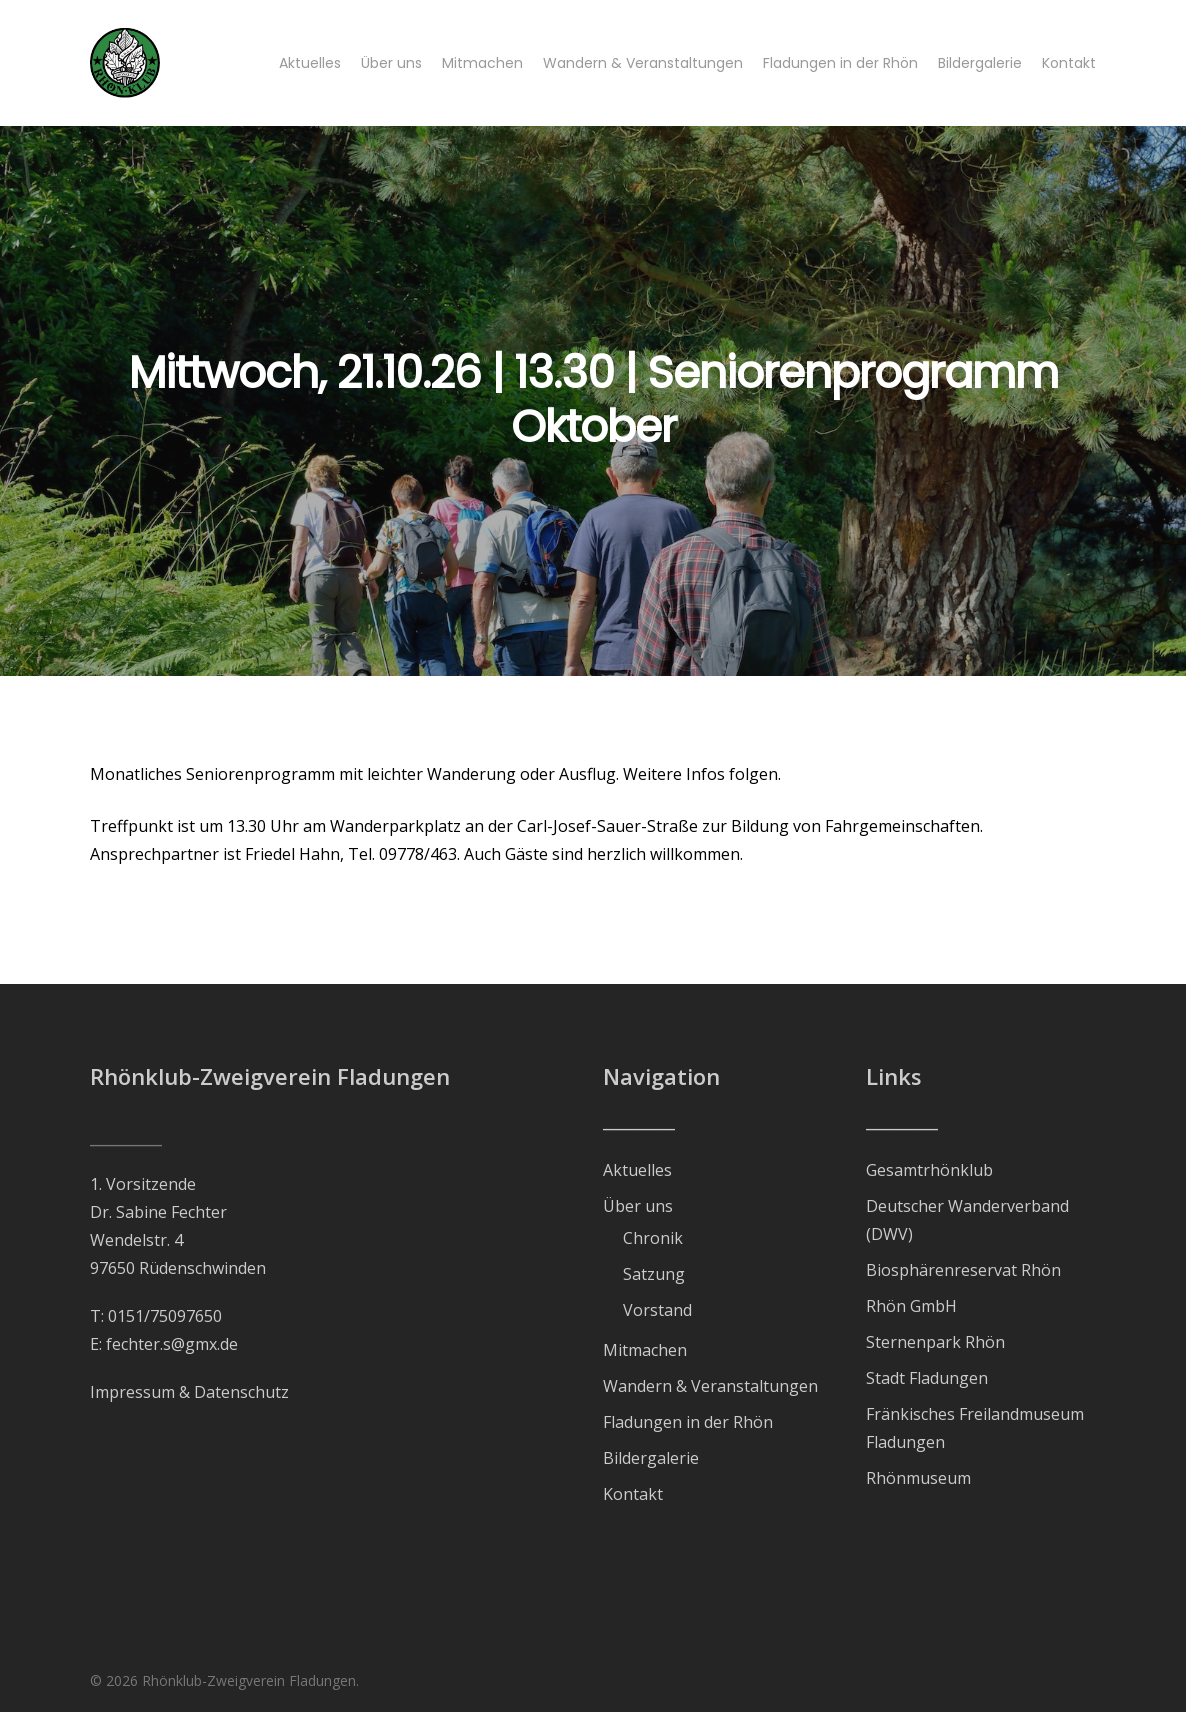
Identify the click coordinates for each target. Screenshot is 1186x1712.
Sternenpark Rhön (935, 1342)
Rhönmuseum (918, 1478)
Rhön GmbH (911, 1306)
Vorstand (657, 1310)
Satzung (654, 1274)
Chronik (653, 1238)
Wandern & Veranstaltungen (710, 1386)
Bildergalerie (651, 1458)
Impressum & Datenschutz (189, 1392)
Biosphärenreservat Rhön (963, 1270)
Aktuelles (637, 1170)
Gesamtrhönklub (929, 1170)
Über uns (638, 1206)
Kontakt (633, 1494)
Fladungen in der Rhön (688, 1422)
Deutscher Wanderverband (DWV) (967, 1220)
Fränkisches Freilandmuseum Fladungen (975, 1428)
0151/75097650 (165, 1316)
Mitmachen (645, 1350)
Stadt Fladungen (927, 1378)
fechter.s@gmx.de (172, 1344)
